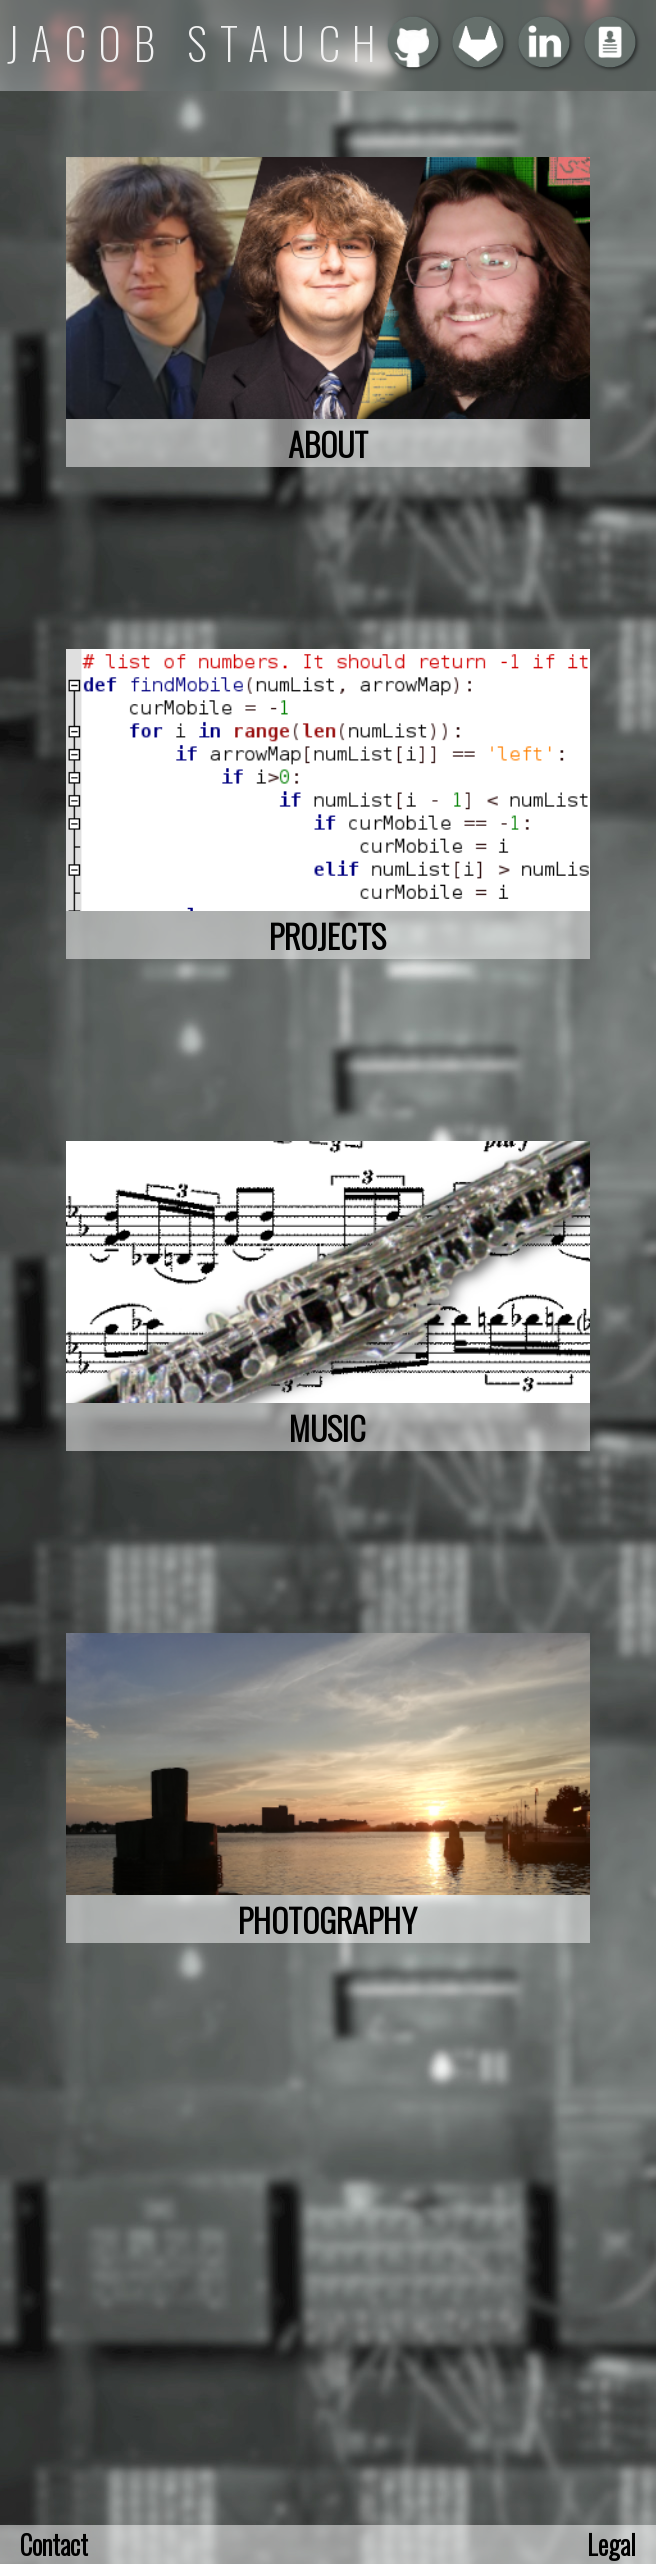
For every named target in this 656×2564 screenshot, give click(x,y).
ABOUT (328, 443)
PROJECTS (327, 935)
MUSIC (327, 1427)
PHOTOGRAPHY (327, 1919)
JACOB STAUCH (198, 42)
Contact (54, 2544)
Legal (611, 2544)
